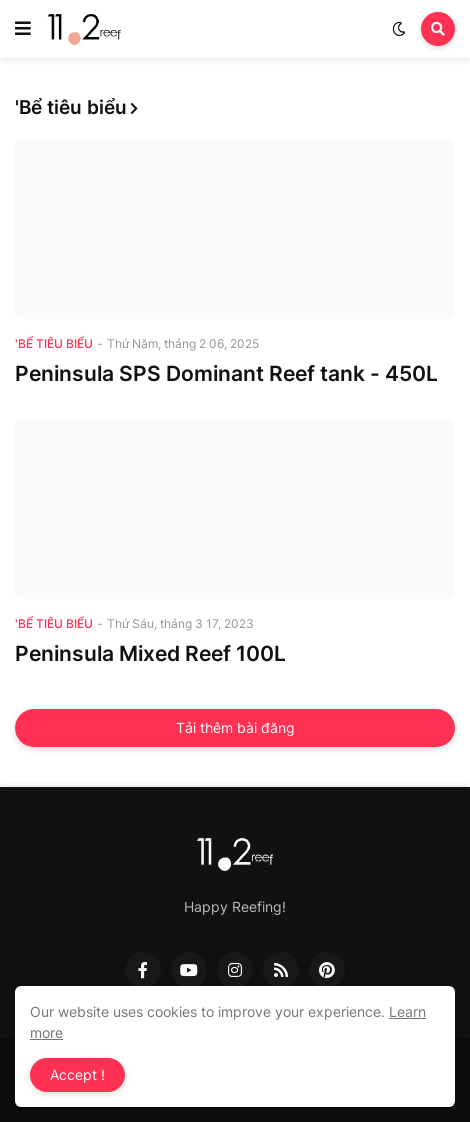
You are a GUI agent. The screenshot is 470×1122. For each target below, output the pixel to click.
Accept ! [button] (77, 1074)
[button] (23, 29)
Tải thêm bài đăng (235, 727)
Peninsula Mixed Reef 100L (150, 653)
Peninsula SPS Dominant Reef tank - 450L (226, 373)
